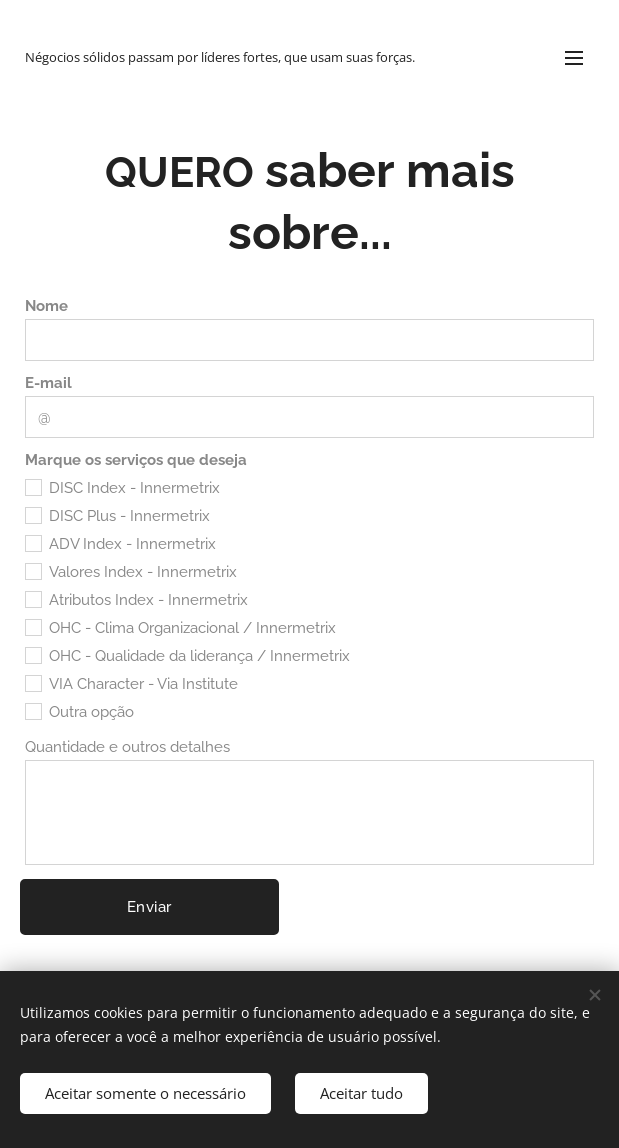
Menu (574, 58)
